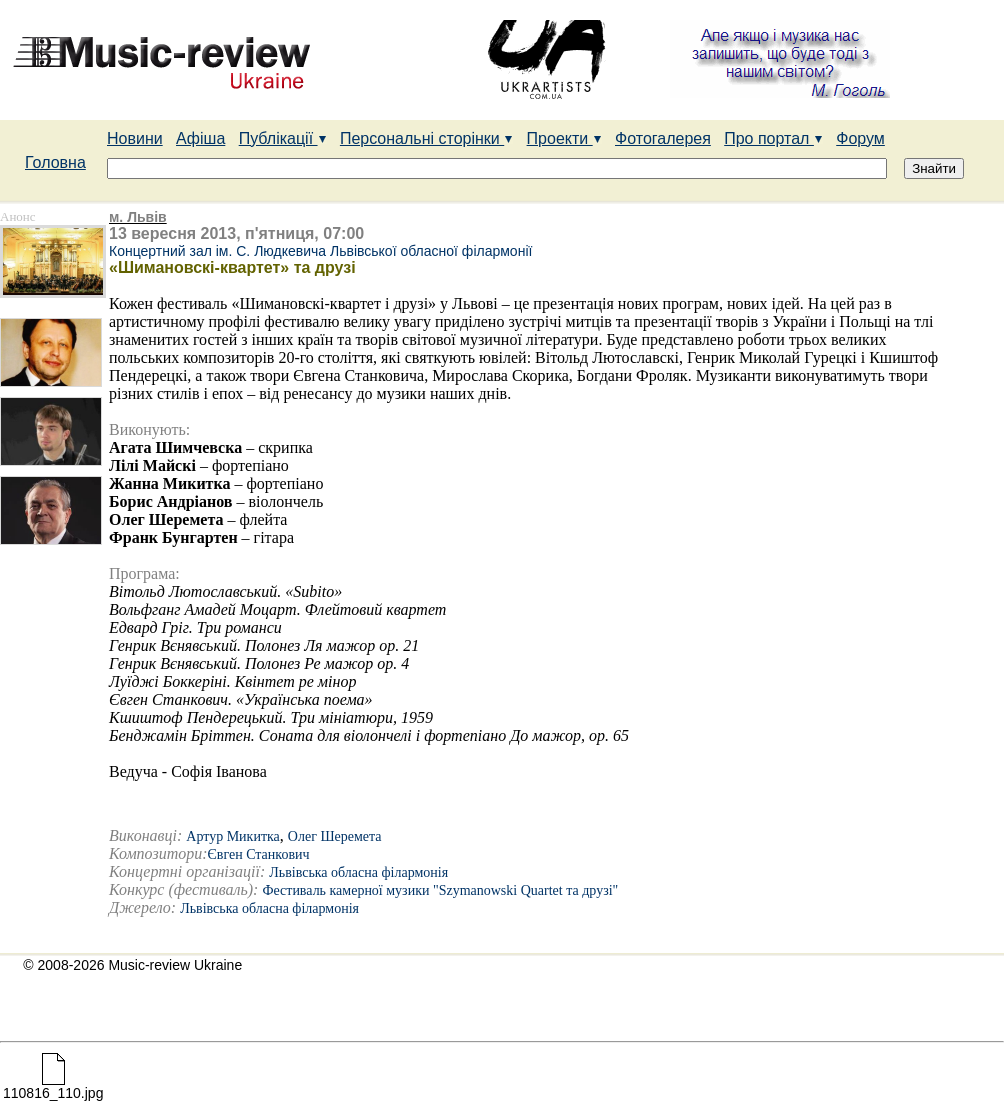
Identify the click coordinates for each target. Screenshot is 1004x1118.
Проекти (564, 138)
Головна (55, 162)
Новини (135, 138)
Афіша (200, 138)
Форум (860, 138)
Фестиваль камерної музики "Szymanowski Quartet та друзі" (440, 890)
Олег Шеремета (335, 836)
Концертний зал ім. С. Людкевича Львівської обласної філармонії (320, 251)
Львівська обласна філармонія (358, 872)
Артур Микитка (233, 836)
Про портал (773, 138)
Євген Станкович (259, 854)
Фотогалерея (663, 138)
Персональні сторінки (426, 138)
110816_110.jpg (53, 1086)
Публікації (283, 138)
